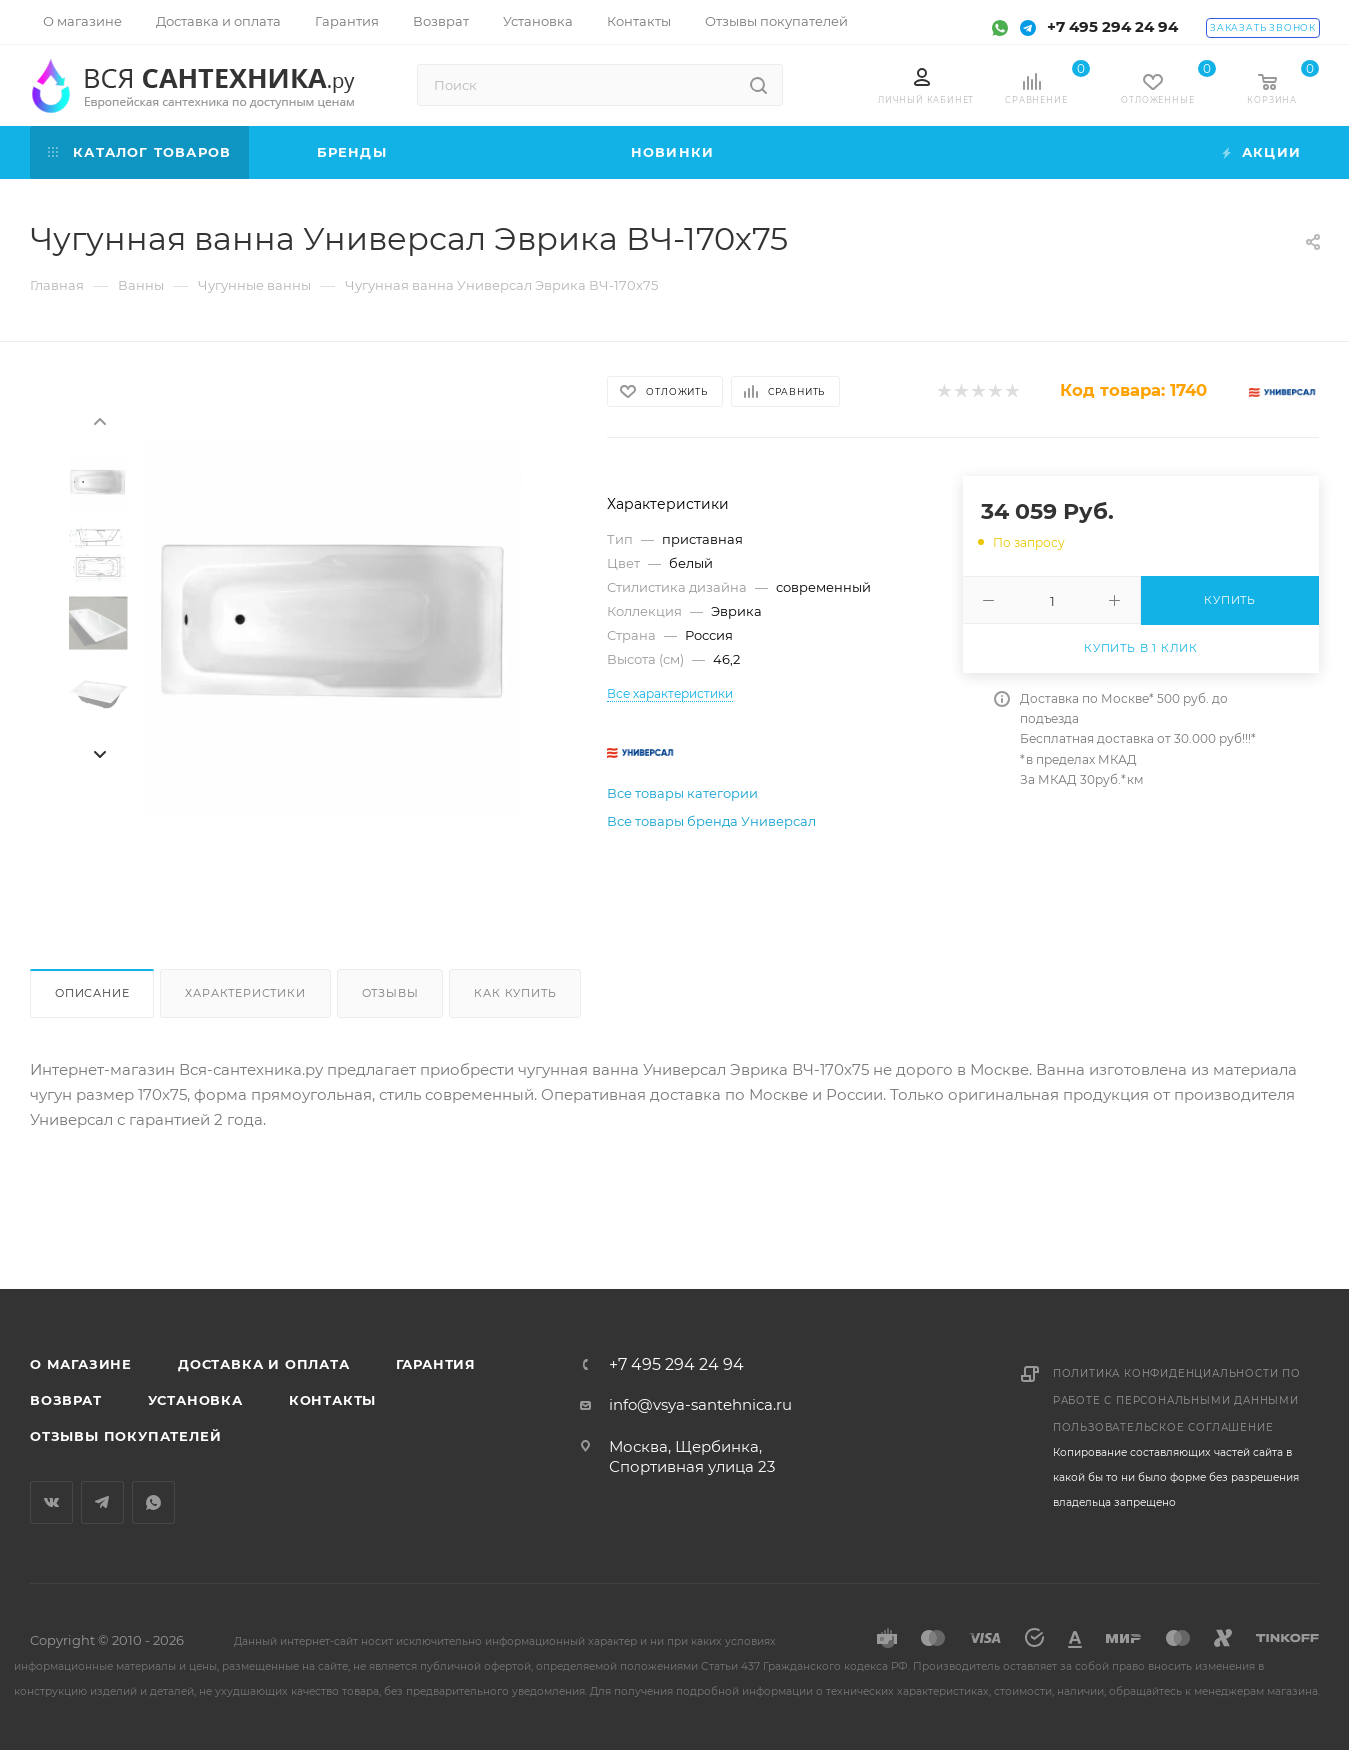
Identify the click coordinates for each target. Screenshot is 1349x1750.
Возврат (66, 1400)
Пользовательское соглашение (1163, 1427)
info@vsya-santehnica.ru (700, 1404)
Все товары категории (682, 793)
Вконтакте (51, 1502)
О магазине (81, 1364)
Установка (195, 1400)
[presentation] (99, 420)
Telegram (102, 1502)
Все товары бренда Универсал (711, 821)
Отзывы (390, 993)
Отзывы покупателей (125, 1436)
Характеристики (245, 993)
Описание (92, 993)
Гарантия (436, 1364)
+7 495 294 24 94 (1112, 26)
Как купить (515, 993)
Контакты (332, 1400)
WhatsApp (153, 1502)
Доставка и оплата (264, 1364)
